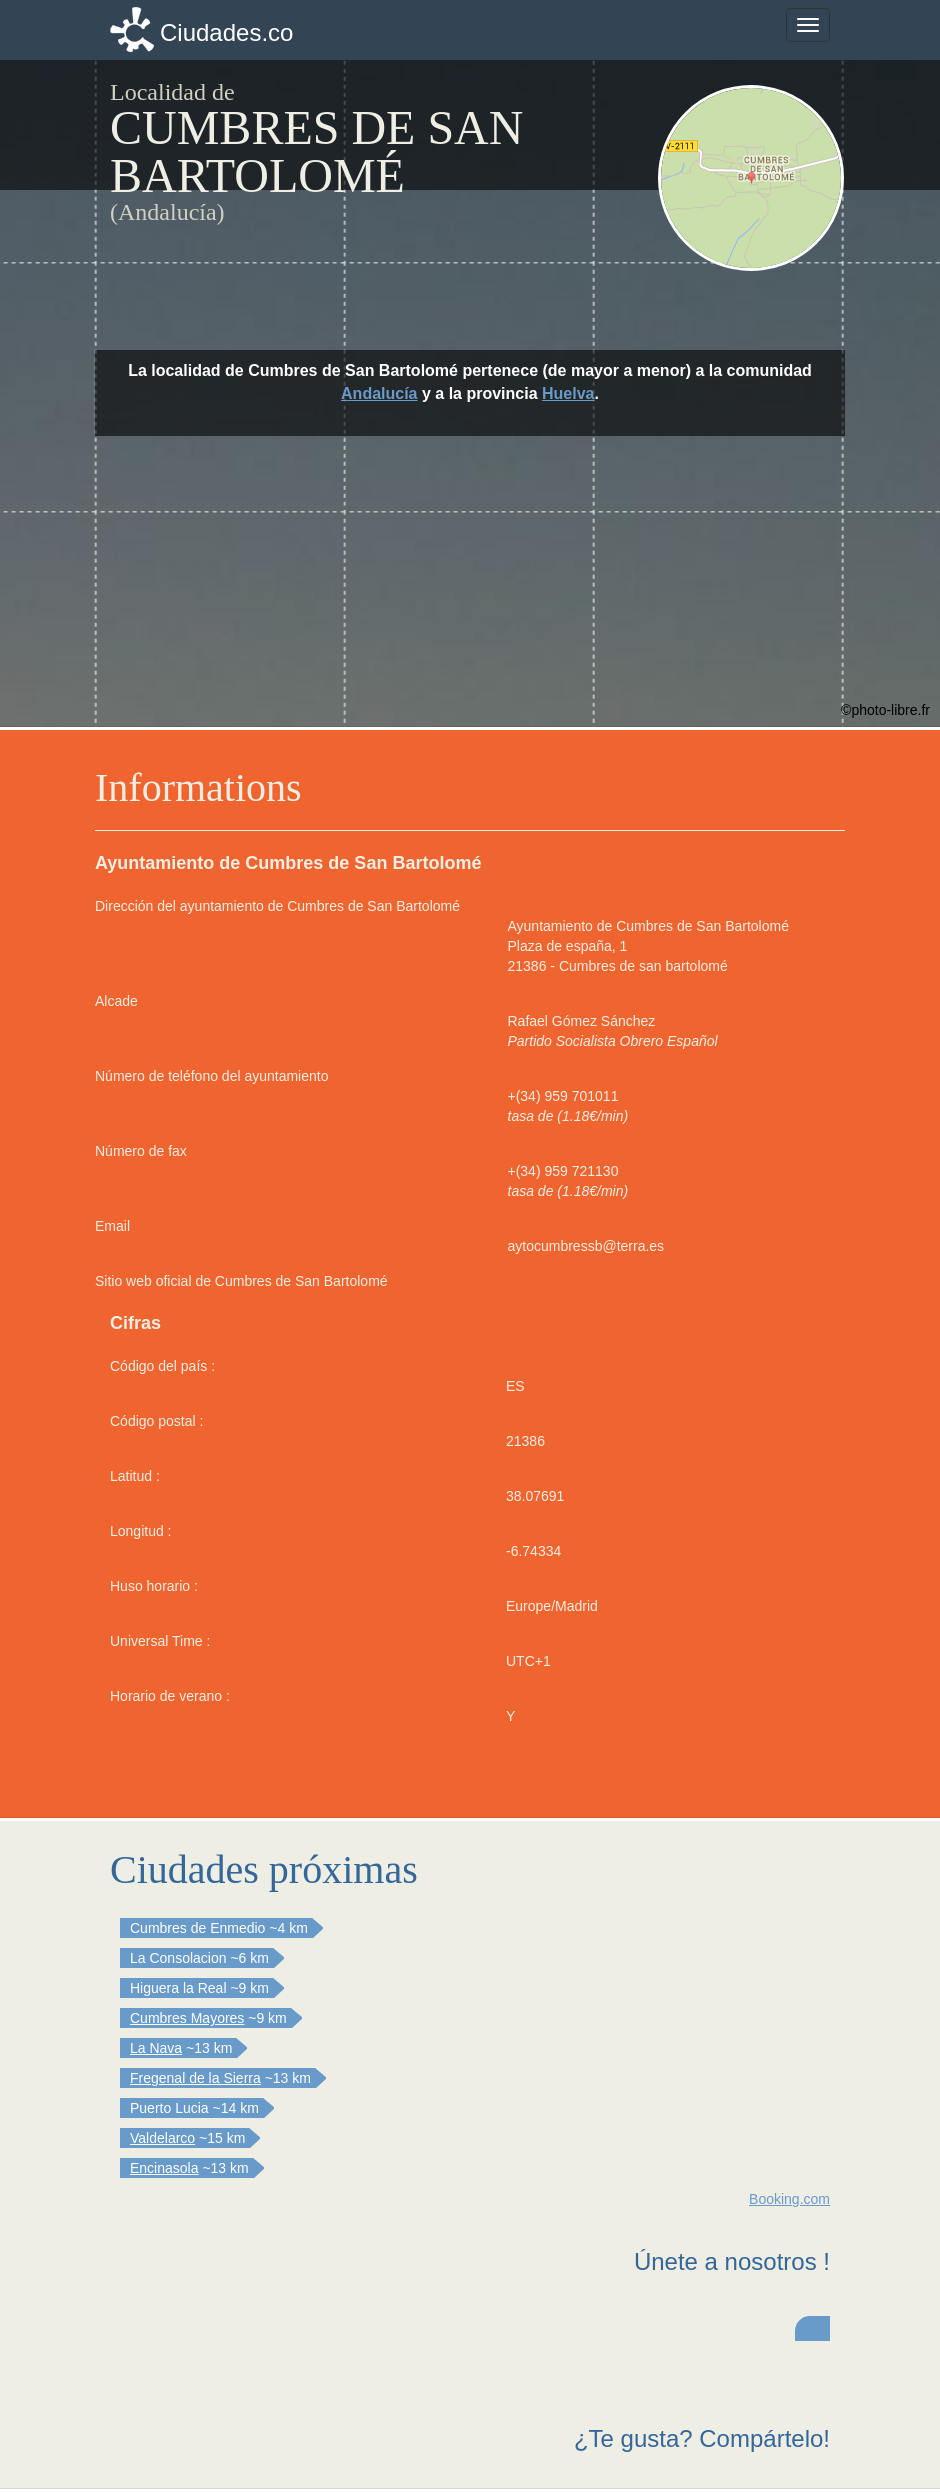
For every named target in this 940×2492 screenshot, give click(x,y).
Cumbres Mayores (187, 2018)
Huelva (568, 393)
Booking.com (789, 2199)
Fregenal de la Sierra (195, 2078)
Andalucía (379, 393)
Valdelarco (162, 2138)
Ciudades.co (226, 32)
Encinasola (164, 2168)
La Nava (156, 2048)
